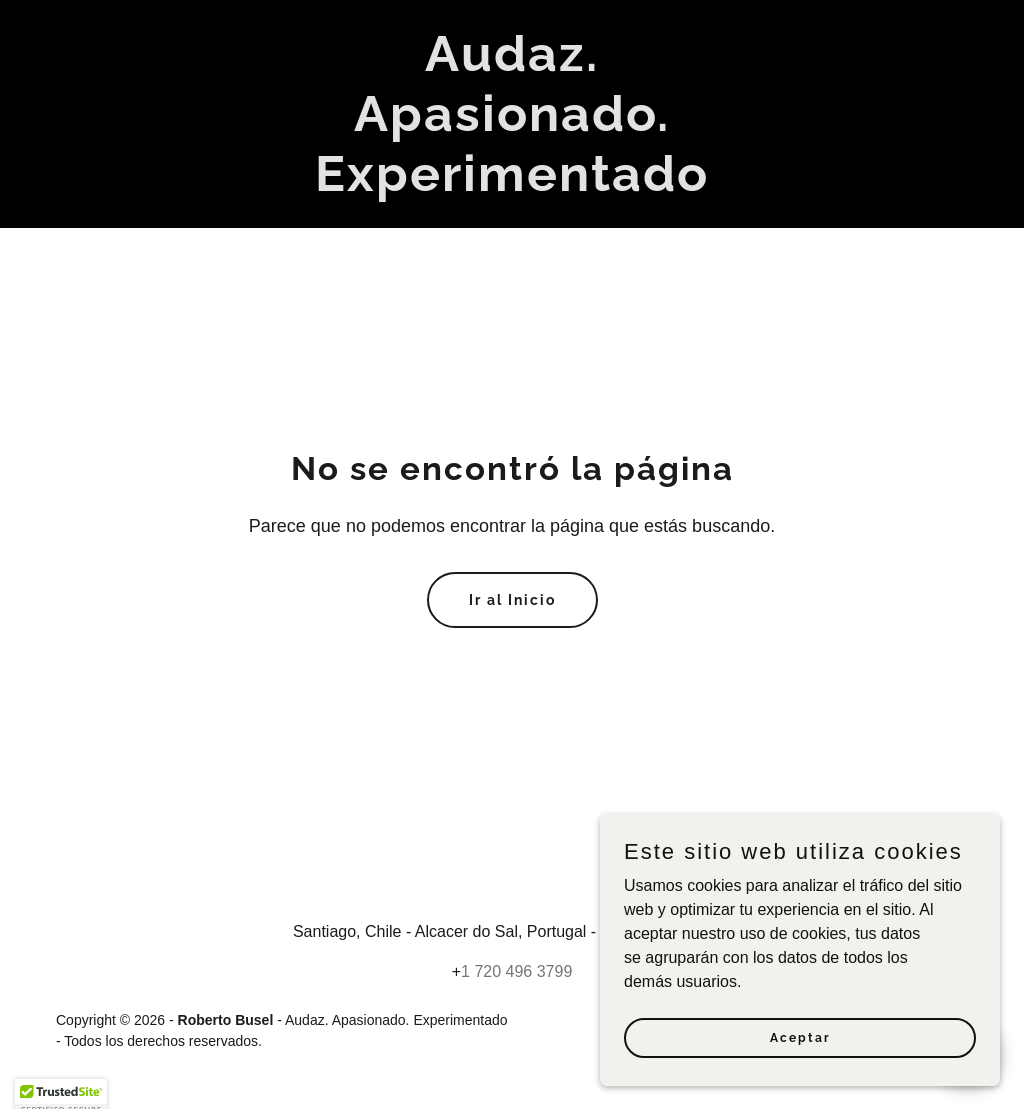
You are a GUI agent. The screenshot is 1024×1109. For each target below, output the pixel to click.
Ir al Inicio (512, 600)
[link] (512, 185)
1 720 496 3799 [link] (516, 971)
